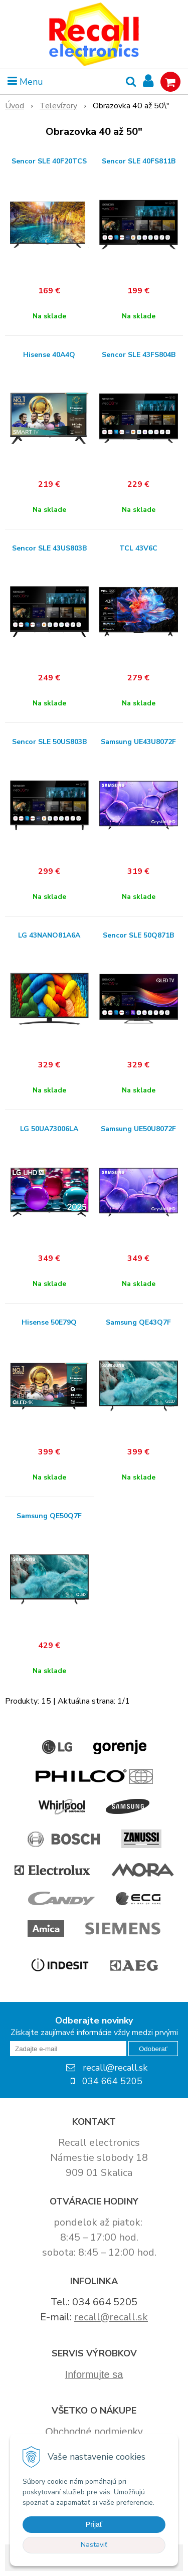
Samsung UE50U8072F (138, 1129)
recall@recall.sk (111, 2317)
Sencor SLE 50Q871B (138, 936)
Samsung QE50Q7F (49, 1516)
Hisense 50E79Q (49, 1323)
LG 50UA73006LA (49, 1129)
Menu (25, 82)
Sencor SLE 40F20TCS (49, 161)
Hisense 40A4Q (49, 355)
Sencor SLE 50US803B (49, 742)
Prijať (94, 2524)
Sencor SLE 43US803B (49, 548)
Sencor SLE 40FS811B (138, 161)
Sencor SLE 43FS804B (138, 355)
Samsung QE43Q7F (138, 1323)
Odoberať (153, 2049)
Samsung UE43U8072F (138, 742)
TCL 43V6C (138, 548)
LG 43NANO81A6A (49, 936)
